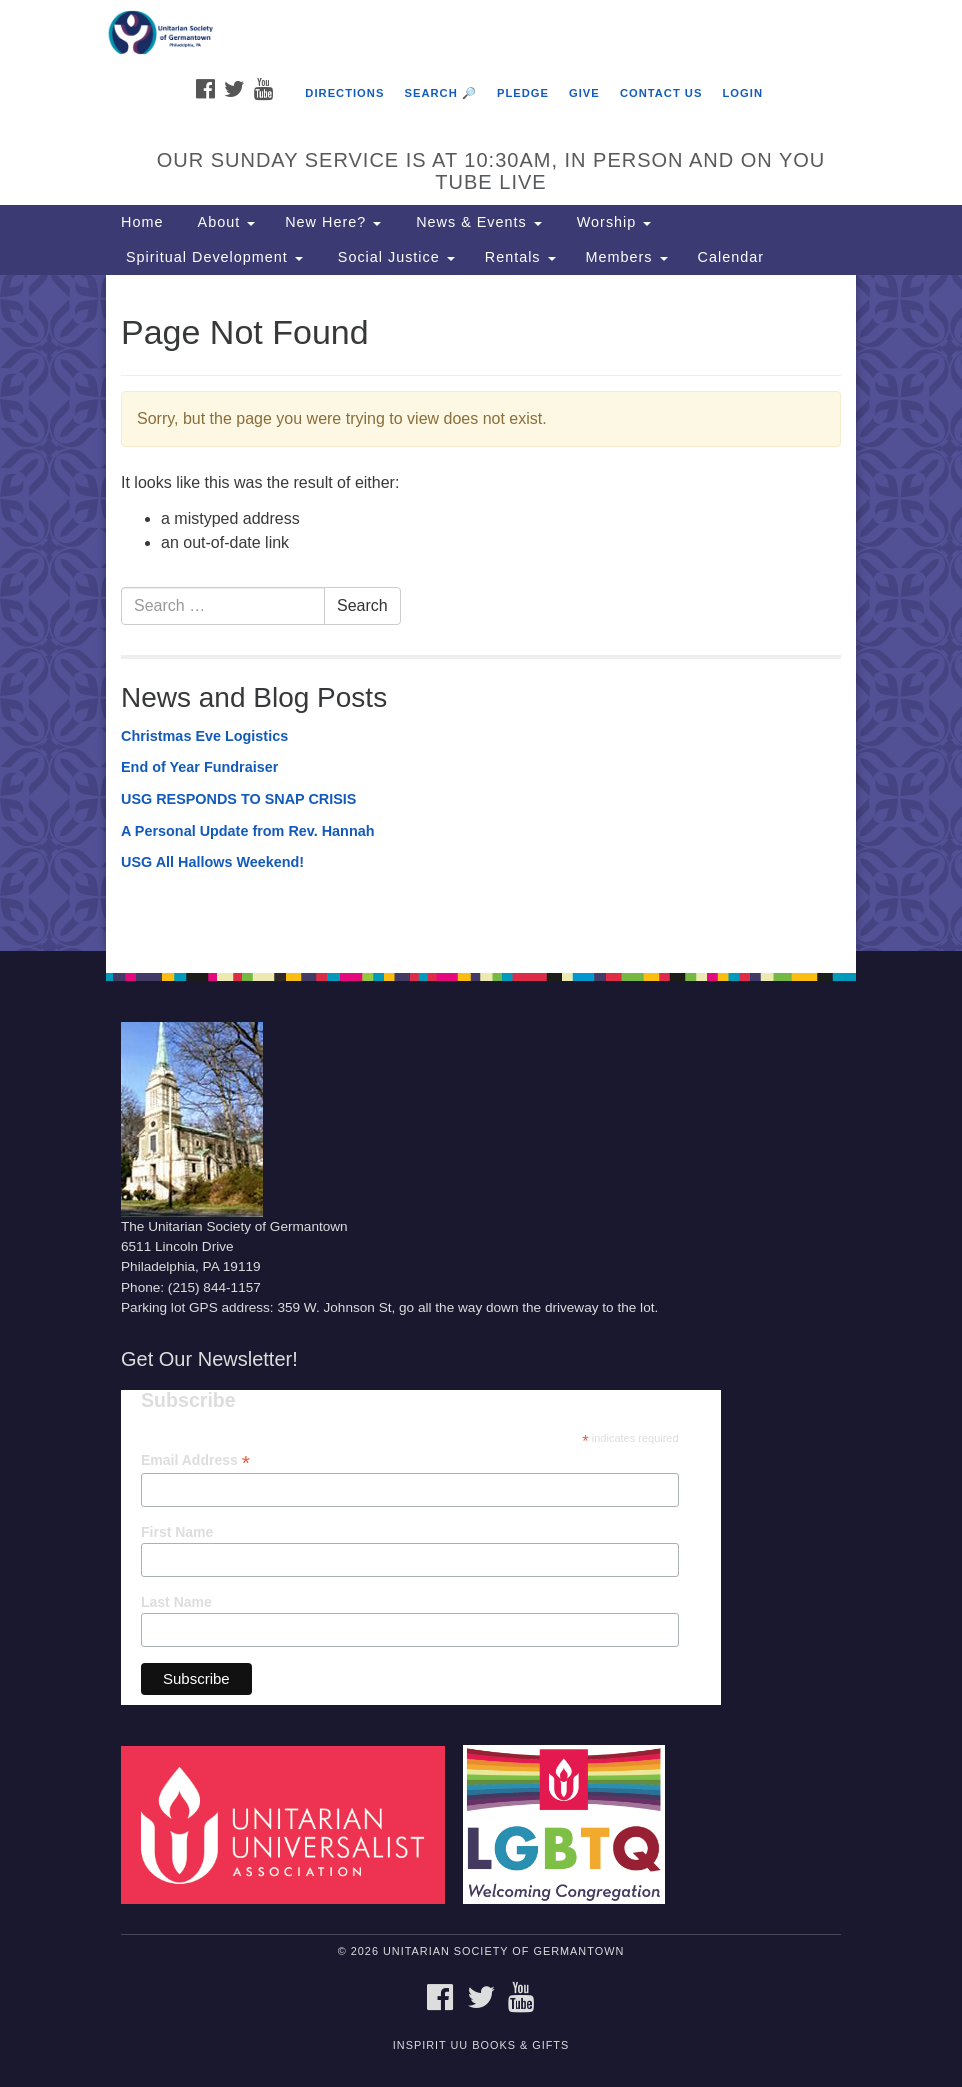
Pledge (523, 93)
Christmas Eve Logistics (204, 736)
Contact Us (661, 93)
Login (743, 93)
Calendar (731, 257)
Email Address (195, 1460)
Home (142, 222)
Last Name (176, 1602)
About (224, 222)
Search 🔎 (440, 93)
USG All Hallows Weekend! (212, 862)
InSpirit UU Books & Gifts (481, 2045)
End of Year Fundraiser (199, 767)
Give (584, 93)
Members (627, 257)
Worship (612, 222)
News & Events (476, 222)
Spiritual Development (212, 257)
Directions (344, 93)
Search (362, 605)
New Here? (333, 222)
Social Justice (394, 257)
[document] (481, 613)
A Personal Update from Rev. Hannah (248, 831)
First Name (177, 1532)
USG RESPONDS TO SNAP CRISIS (238, 799)
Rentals (520, 257)
